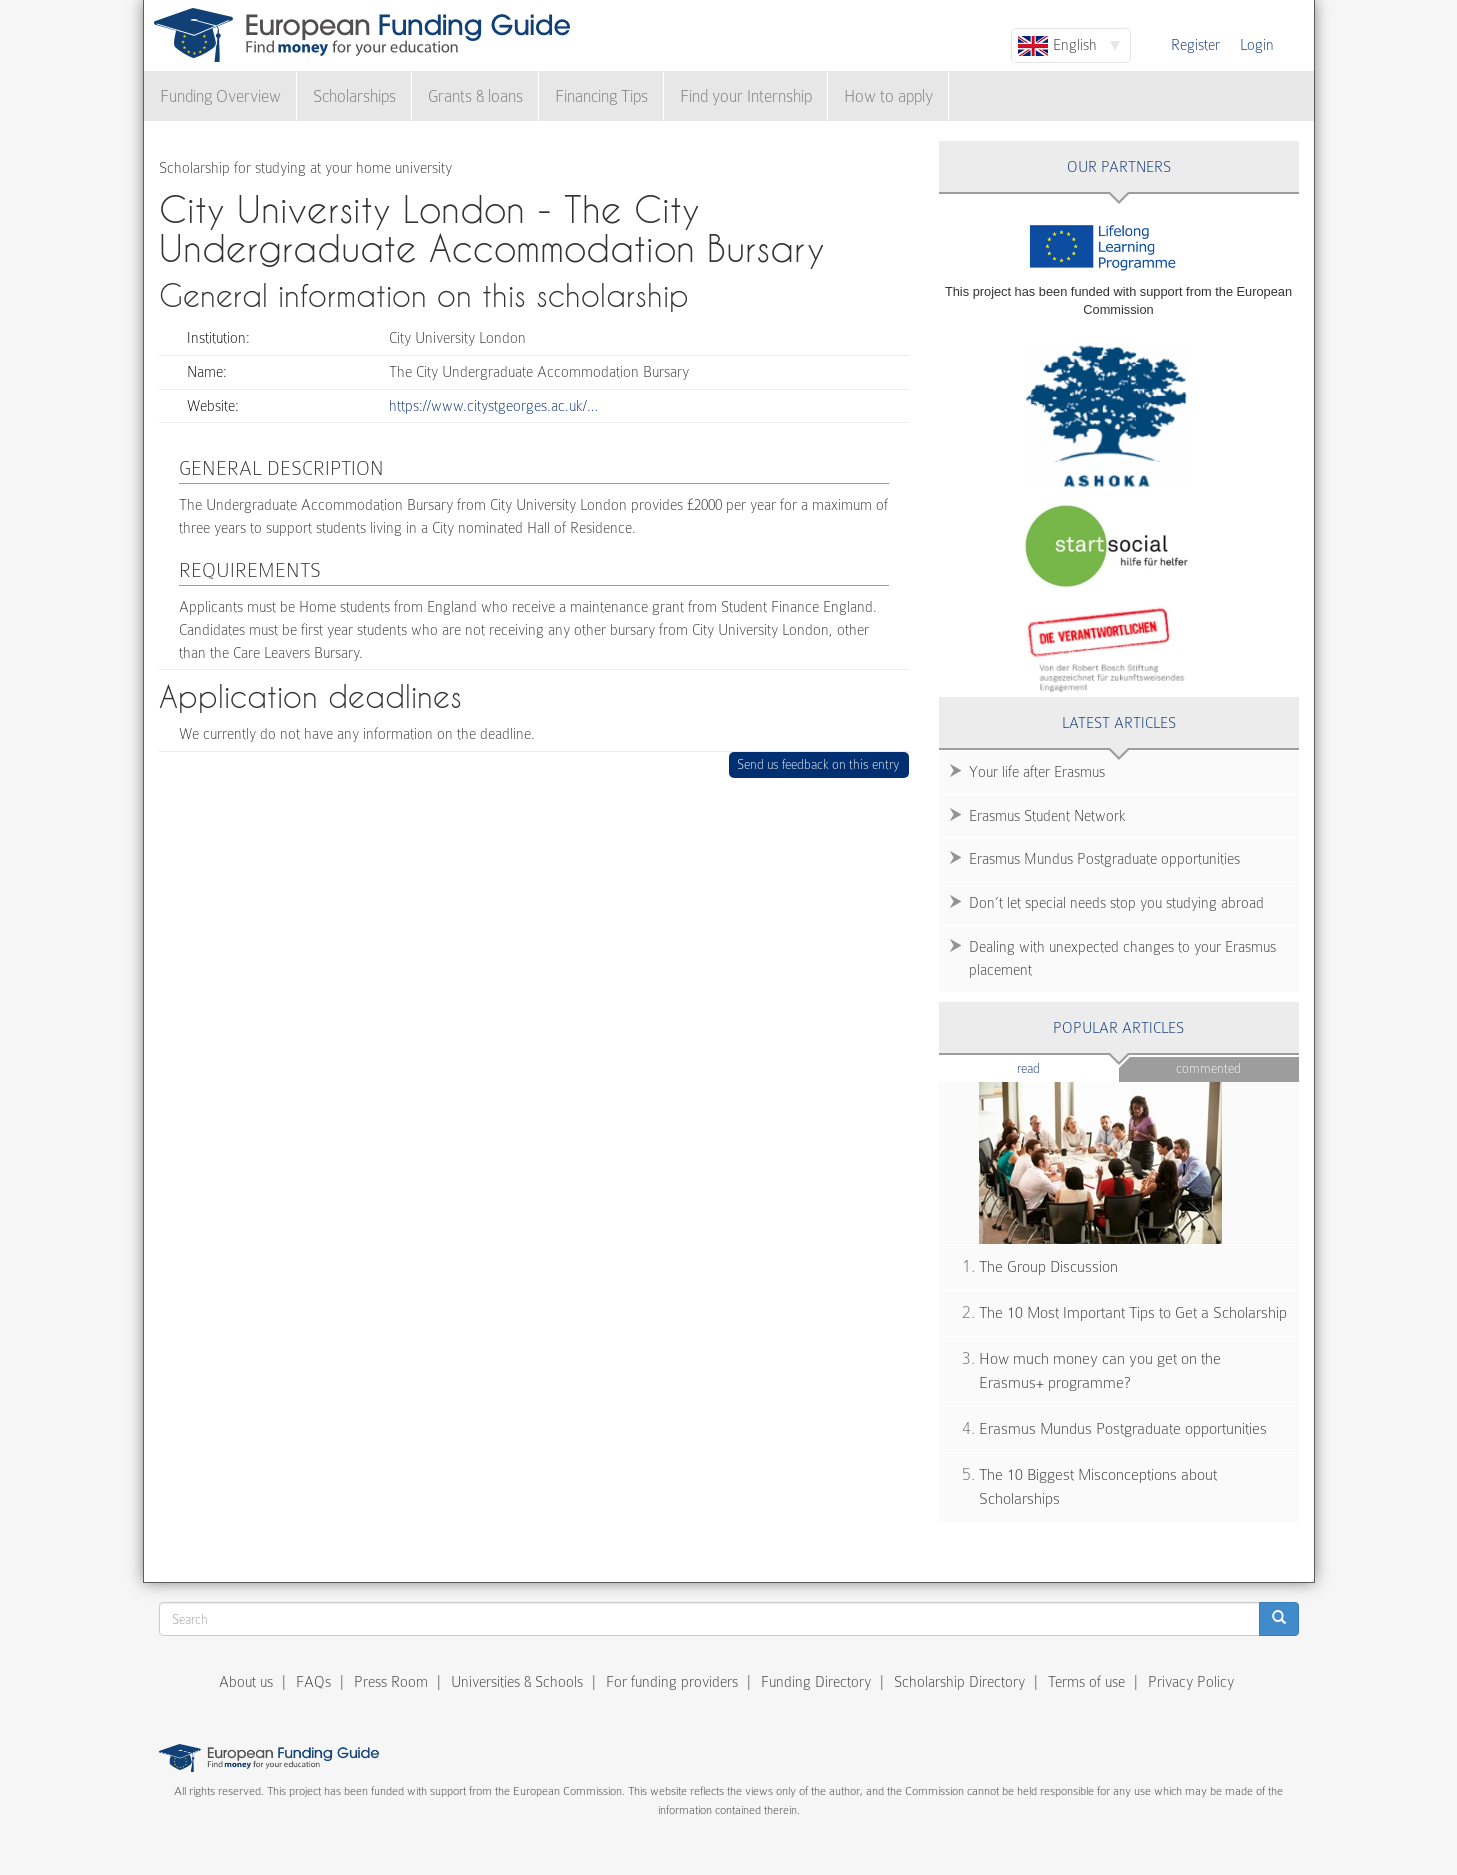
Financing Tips (601, 96)
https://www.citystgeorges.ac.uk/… (493, 406)
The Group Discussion (1048, 1267)
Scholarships (354, 96)
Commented (1208, 1068)
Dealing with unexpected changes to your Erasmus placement (1122, 958)
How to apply (888, 96)
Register (1195, 45)
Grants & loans (475, 96)
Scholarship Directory (959, 1682)
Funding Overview (220, 96)
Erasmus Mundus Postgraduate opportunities (1104, 859)
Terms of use (1086, 1682)
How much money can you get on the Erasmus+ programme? (1100, 1371)
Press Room (391, 1682)
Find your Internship (746, 96)
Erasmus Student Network (1047, 816)
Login (1257, 45)
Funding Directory (816, 1682)
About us (246, 1682)
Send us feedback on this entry (818, 764)
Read (1058, 1067)
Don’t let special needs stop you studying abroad (1116, 903)
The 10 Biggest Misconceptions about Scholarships (1098, 1487)
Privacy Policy (1191, 1682)
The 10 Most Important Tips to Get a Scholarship (1133, 1313)
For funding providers (672, 1682)
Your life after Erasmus (1037, 772)
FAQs (313, 1682)
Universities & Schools (517, 1682)
